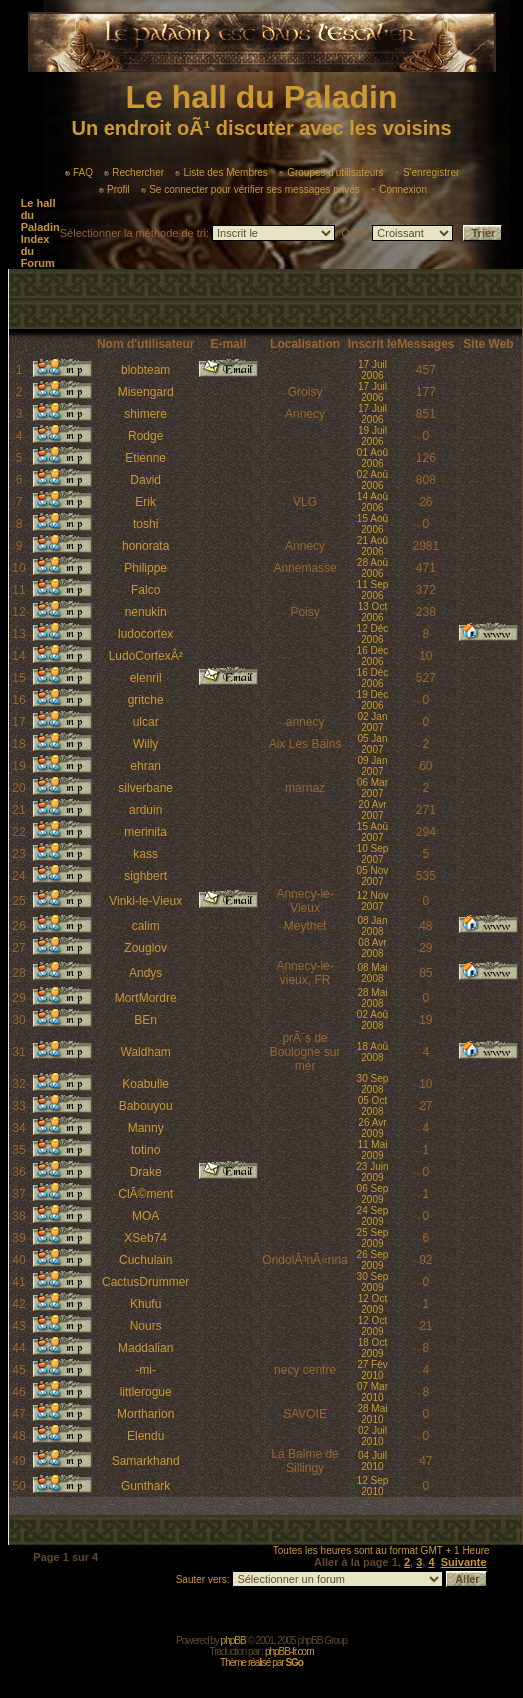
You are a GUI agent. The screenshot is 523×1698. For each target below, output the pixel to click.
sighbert (145, 876)
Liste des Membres (221, 172)
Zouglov (145, 948)
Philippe (145, 568)
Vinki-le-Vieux (145, 901)
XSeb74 (145, 1238)
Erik (145, 502)
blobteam (145, 370)
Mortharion (145, 1414)
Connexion (399, 189)
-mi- (145, 1370)
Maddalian (145, 1348)
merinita (145, 832)
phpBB (233, 1640)
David (145, 480)
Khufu (145, 1304)
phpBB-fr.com (289, 1651)
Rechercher (134, 172)
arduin (145, 810)
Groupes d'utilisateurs (331, 172)
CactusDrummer (145, 1282)
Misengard (146, 392)
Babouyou (146, 1106)
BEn (145, 1020)
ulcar (146, 722)
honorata (145, 546)
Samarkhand (146, 1461)
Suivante (464, 1562)
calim (146, 926)
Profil (114, 189)
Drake (146, 1172)
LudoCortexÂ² (146, 656)
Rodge (145, 436)
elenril (146, 678)
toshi (145, 524)
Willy (145, 744)
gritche (146, 700)
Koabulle (145, 1084)
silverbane (145, 788)
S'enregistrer (427, 172)
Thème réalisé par (261, 1662)
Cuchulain (145, 1260)
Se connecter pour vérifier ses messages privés (250, 189)
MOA (145, 1216)
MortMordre (146, 998)
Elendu (145, 1436)
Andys (145, 973)
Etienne (145, 458)
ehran (145, 766)
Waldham (146, 1052)
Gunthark (145, 1486)
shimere (145, 414)
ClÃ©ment (145, 1194)
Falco (145, 590)
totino (145, 1150)
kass (145, 854)
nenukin (146, 612)
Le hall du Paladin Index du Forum (40, 233)
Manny (146, 1128)
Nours (146, 1326)
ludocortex (145, 634)
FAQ (79, 172)
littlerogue (146, 1392)
